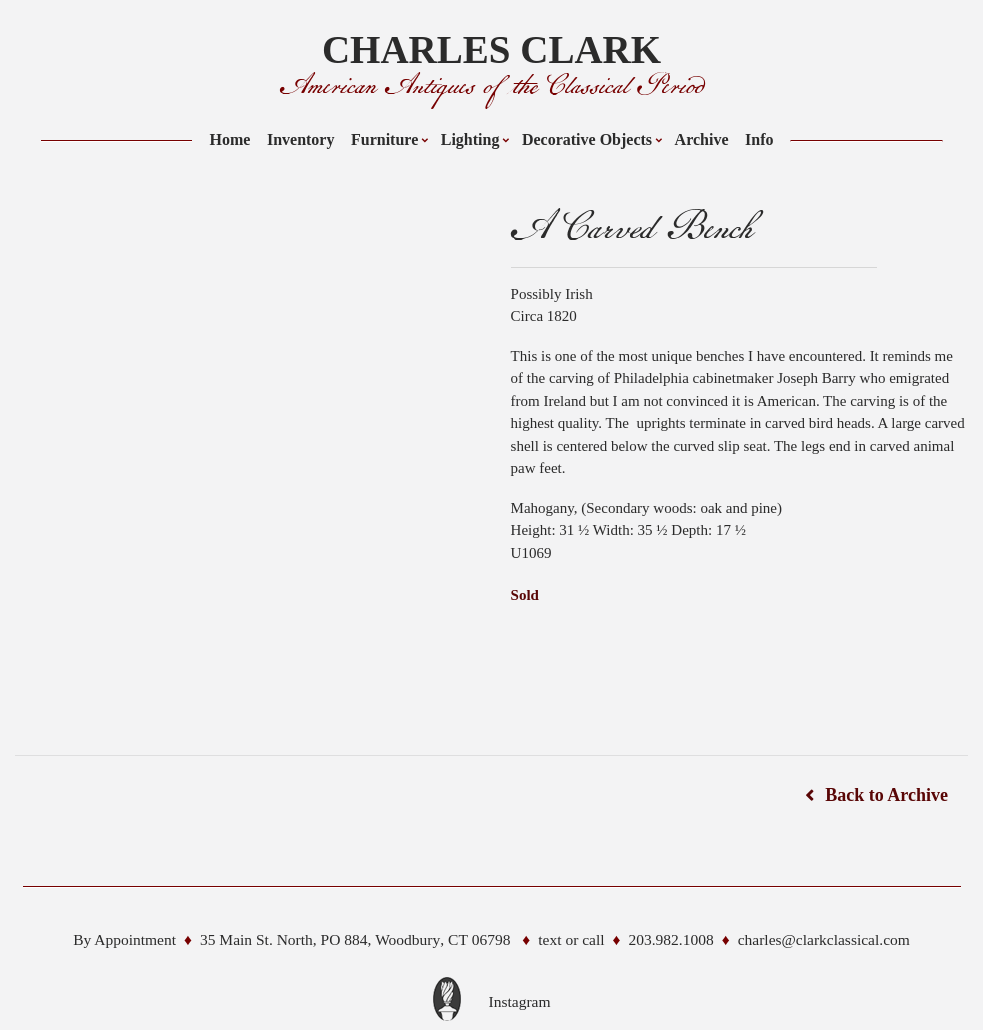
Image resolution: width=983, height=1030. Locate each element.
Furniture (384, 139)
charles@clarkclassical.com (824, 939)
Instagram (520, 1001)
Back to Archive (886, 795)
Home (230, 139)
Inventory (301, 139)
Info (759, 139)
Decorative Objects (587, 139)
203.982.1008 (670, 939)
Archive (702, 139)
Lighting (470, 139)
